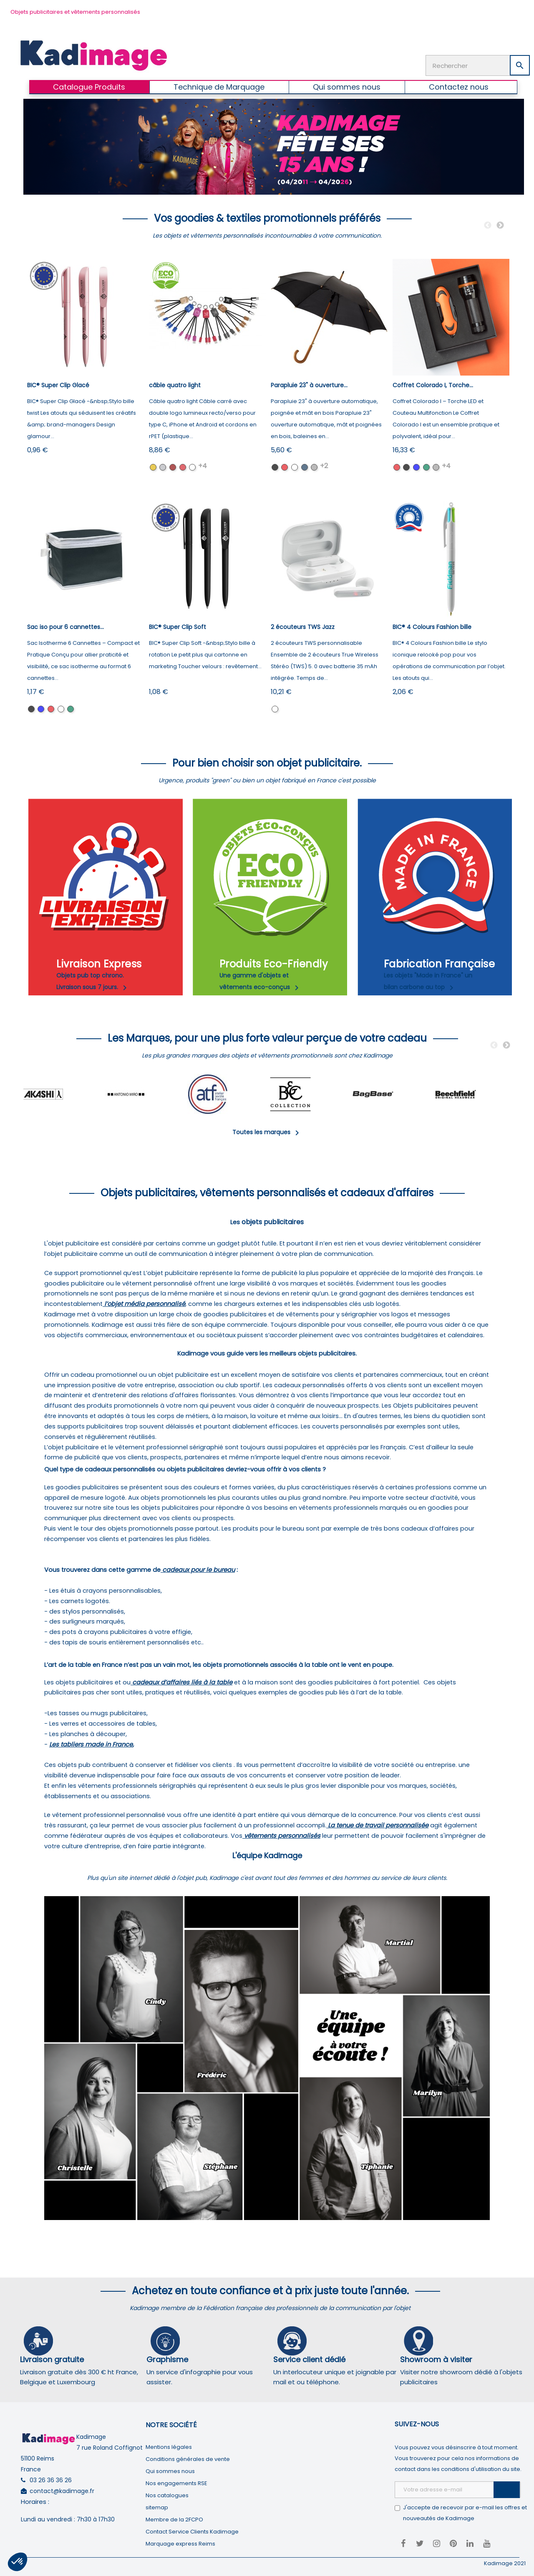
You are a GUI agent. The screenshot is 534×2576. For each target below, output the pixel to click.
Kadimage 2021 (505, 2563)
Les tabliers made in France (91, 1744)
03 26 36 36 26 (51, 2480)
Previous (488, 225)
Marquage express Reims (180, 2544)
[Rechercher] (478, 65)
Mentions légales (169, 2447)
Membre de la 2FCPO (174, 2519)
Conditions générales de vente (188, 2459)
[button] (18, 2562)
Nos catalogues (167, 2495)
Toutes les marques (267, 1132)
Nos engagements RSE (176, 2483)
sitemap (157, 2507)
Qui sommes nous (170, 2471)
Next (500, 225)
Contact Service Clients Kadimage (192, 2532)
